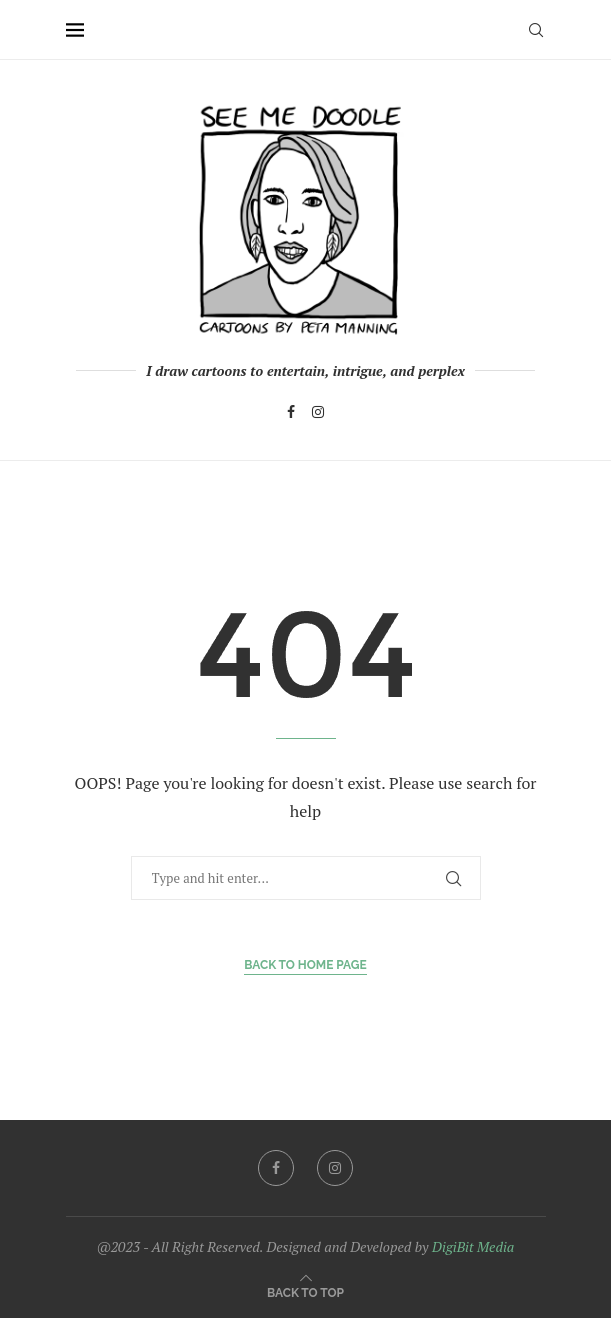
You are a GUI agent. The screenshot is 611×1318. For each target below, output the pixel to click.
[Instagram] (318, 412)
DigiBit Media (473, 1246)
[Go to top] (305, 1291)
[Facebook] (291, 412)
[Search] (536, 30)
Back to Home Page (305, 965)
